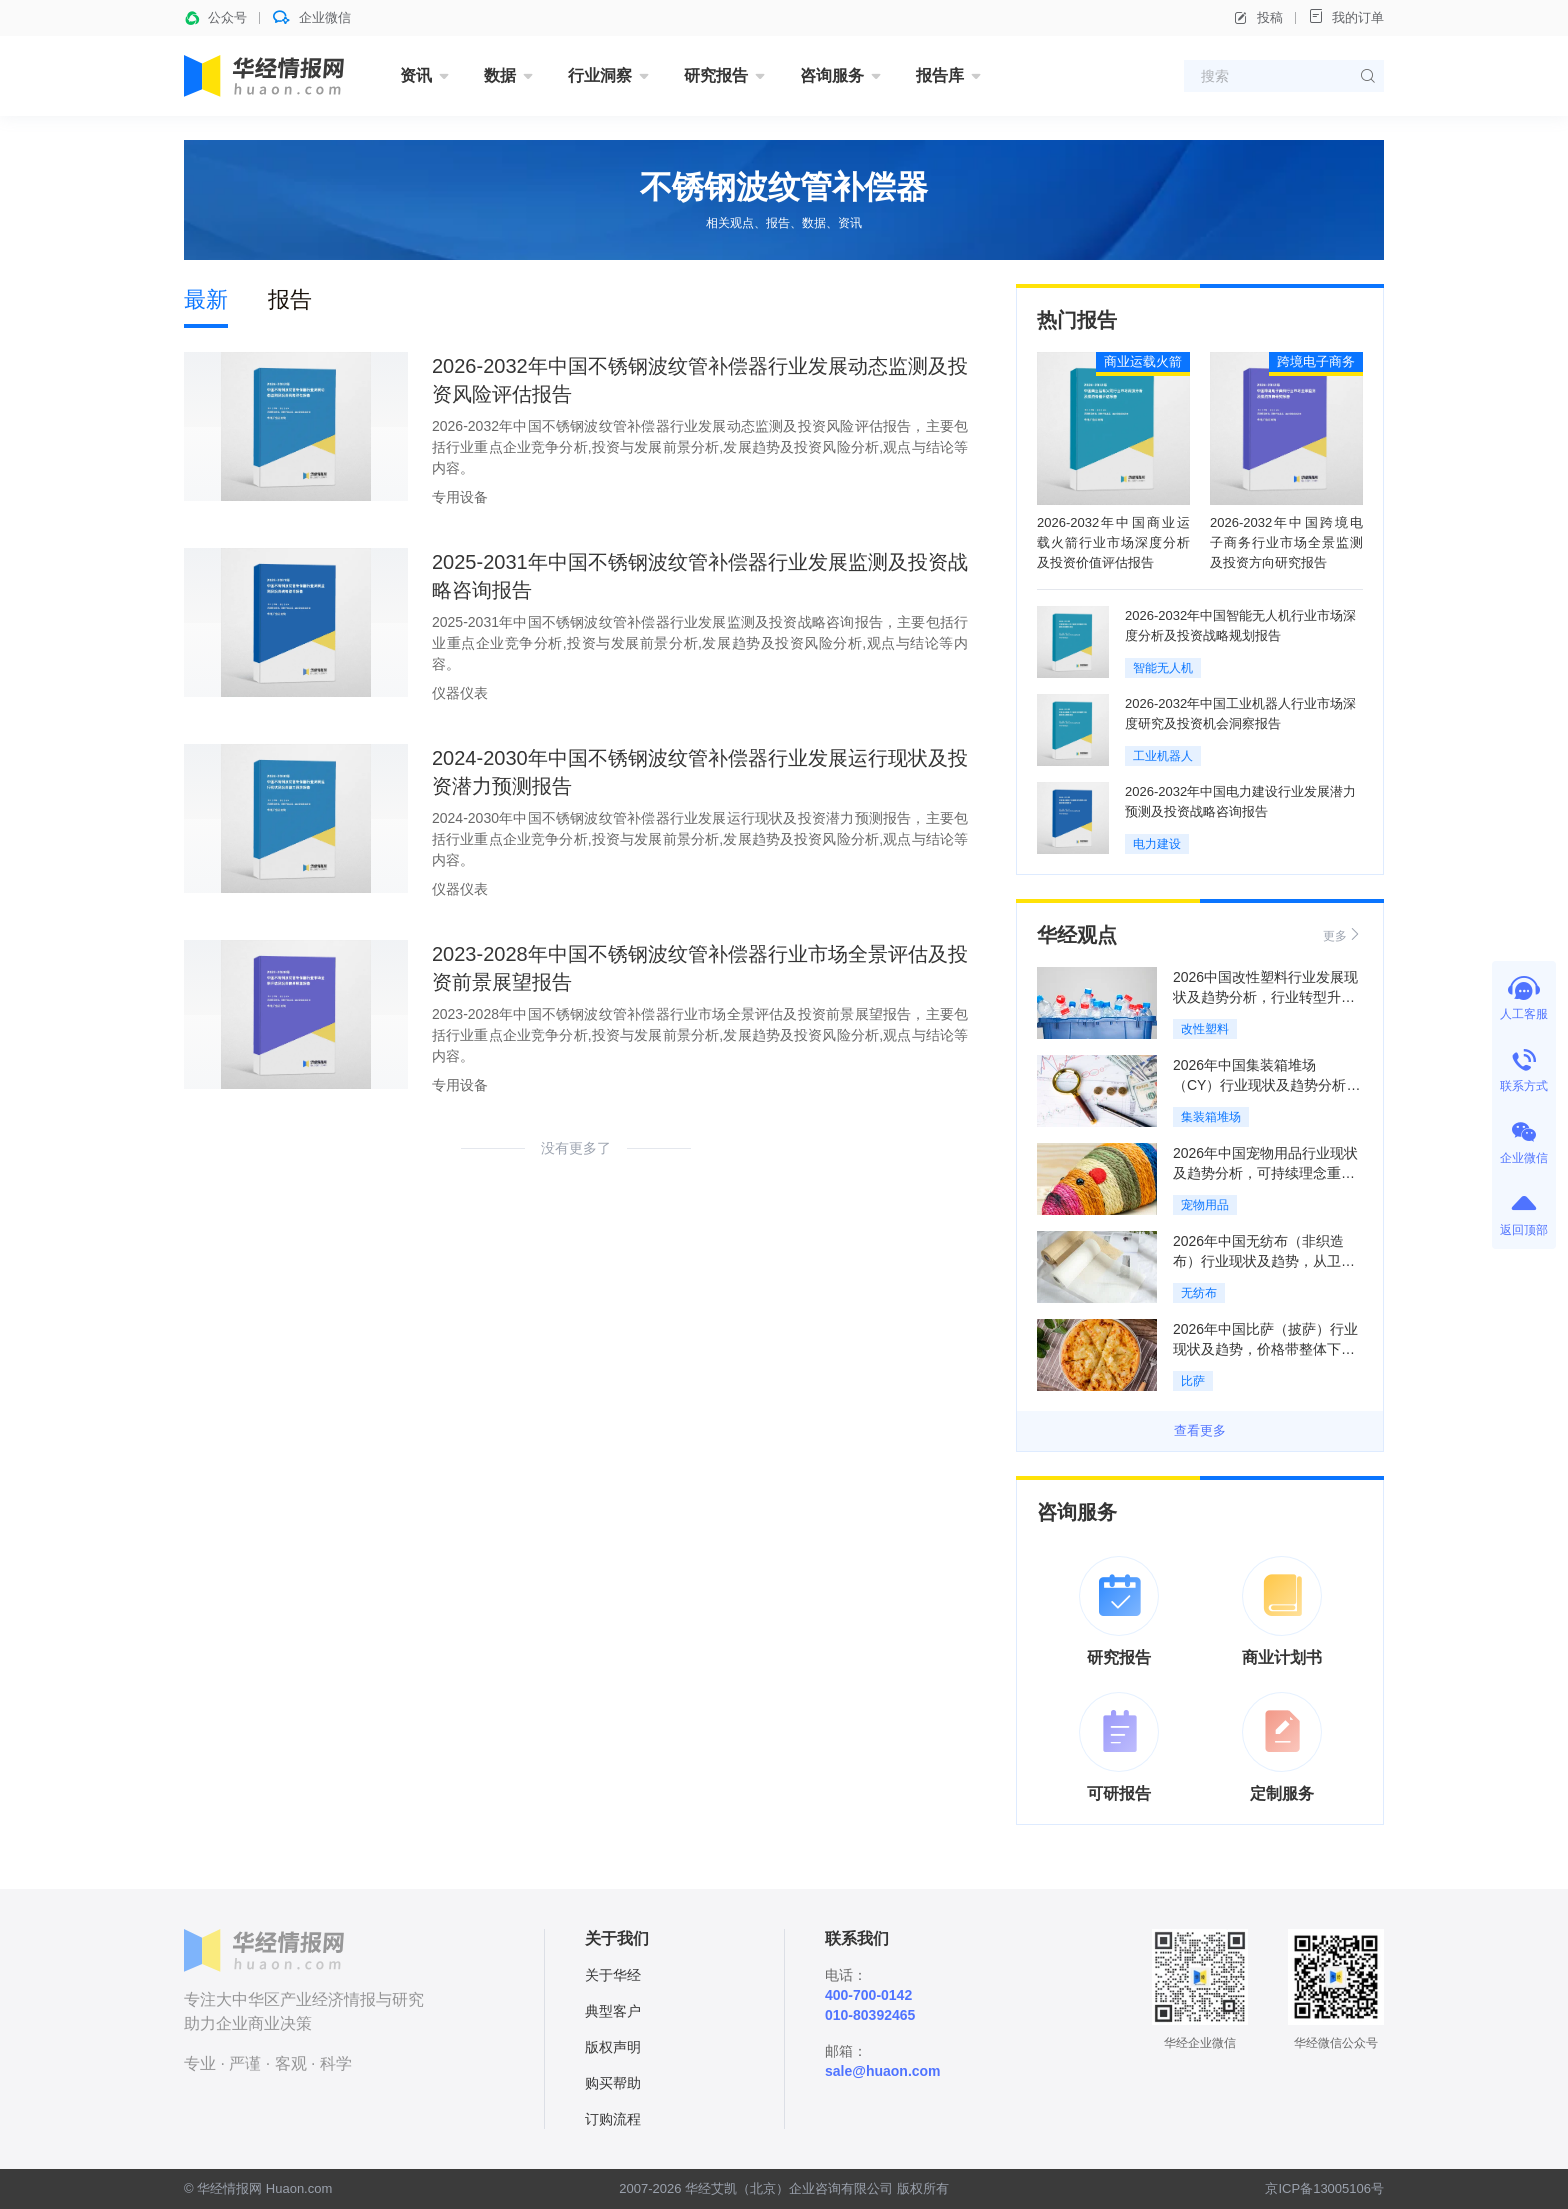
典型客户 (613, 2011)
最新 (206, 299)
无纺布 (1199, 1293)
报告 (290, 299)
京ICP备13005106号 (1324, 2188)
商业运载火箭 (1143, 361)
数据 (500, 75)
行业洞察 (600, 75)
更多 (1343, 934)
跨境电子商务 (1316, 361)
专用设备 (460, 497)
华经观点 (1077, 935)
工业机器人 (1163, 756)
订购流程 (613, 2119)
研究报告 (716, 75)
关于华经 (613, 1975)
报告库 (940, 75)
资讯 (416, 75)
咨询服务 (832, 75)
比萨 (1193, 1381)
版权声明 (613, 2047)
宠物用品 (1205, 1205)
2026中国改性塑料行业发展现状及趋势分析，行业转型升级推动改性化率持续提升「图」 (1265, 997)
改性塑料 (1205, 1029)
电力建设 (1157, 844)
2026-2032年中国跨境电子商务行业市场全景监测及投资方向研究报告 (1286, 542)
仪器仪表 (460, 693)
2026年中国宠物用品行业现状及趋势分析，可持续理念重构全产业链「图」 (1265, 1173)
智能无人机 (1163, 668)
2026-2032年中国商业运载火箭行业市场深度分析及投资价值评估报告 (1113, 542)
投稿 (1258, 18)
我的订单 (1346, 16)
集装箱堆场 (1211, 1117)
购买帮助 (613, 2083)
